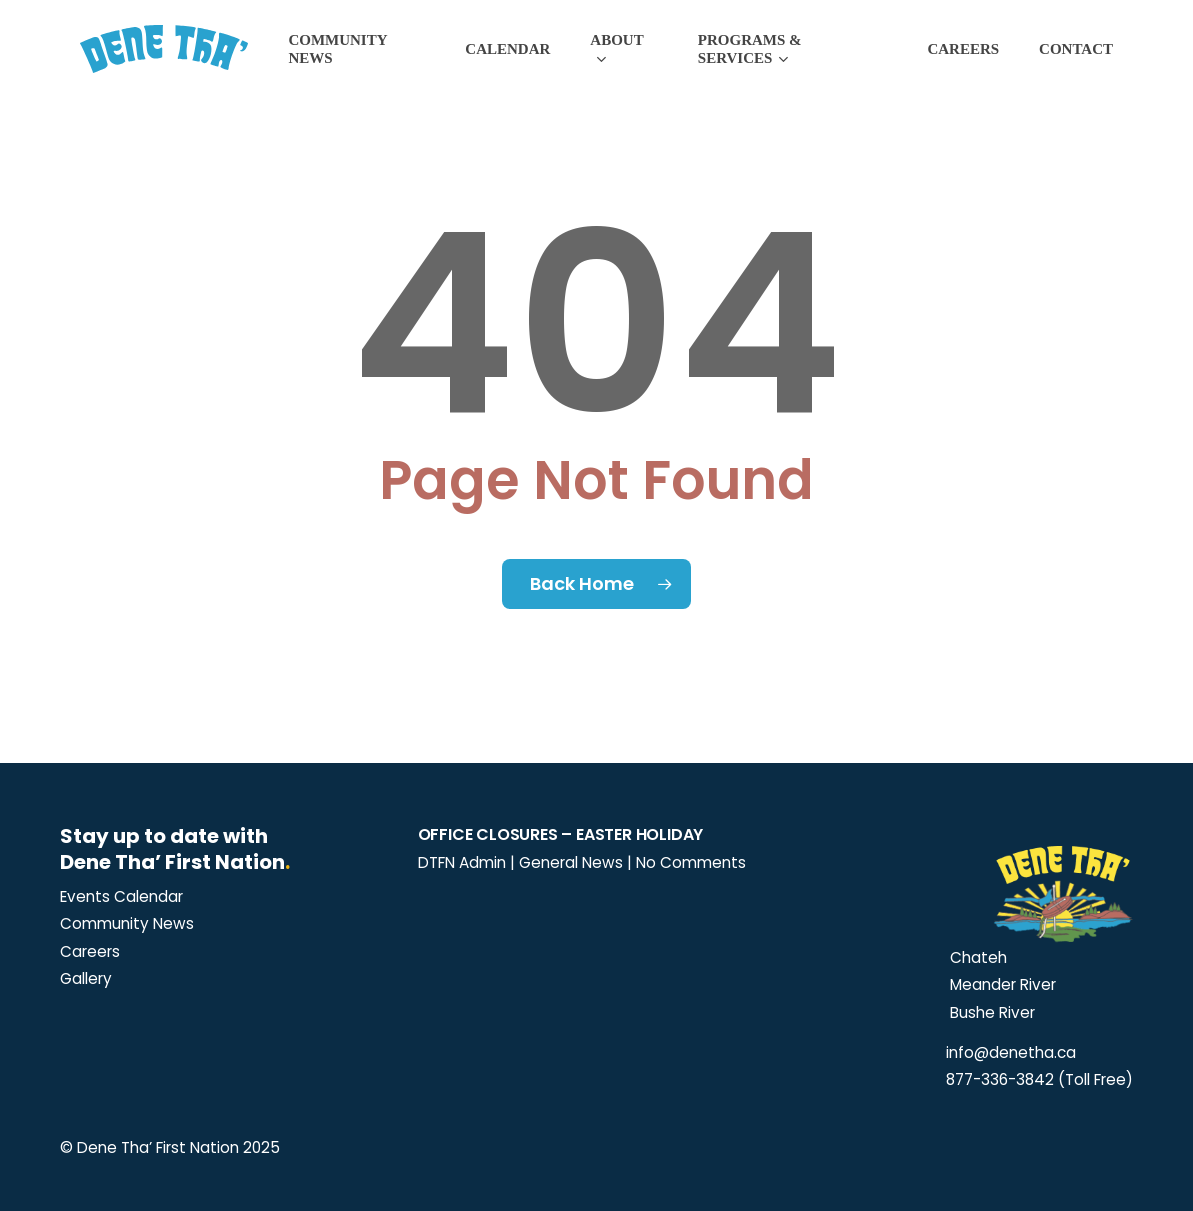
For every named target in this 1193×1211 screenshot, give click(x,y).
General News (571, 862)
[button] (121, 897)
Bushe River (990, 1012)
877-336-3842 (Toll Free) (1039, 1079)
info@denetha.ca (1011, 1052)
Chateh (976, 957)
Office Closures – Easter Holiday (561, 834)
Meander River (1001, 984)
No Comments (691, 862)
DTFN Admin (462, 862)
